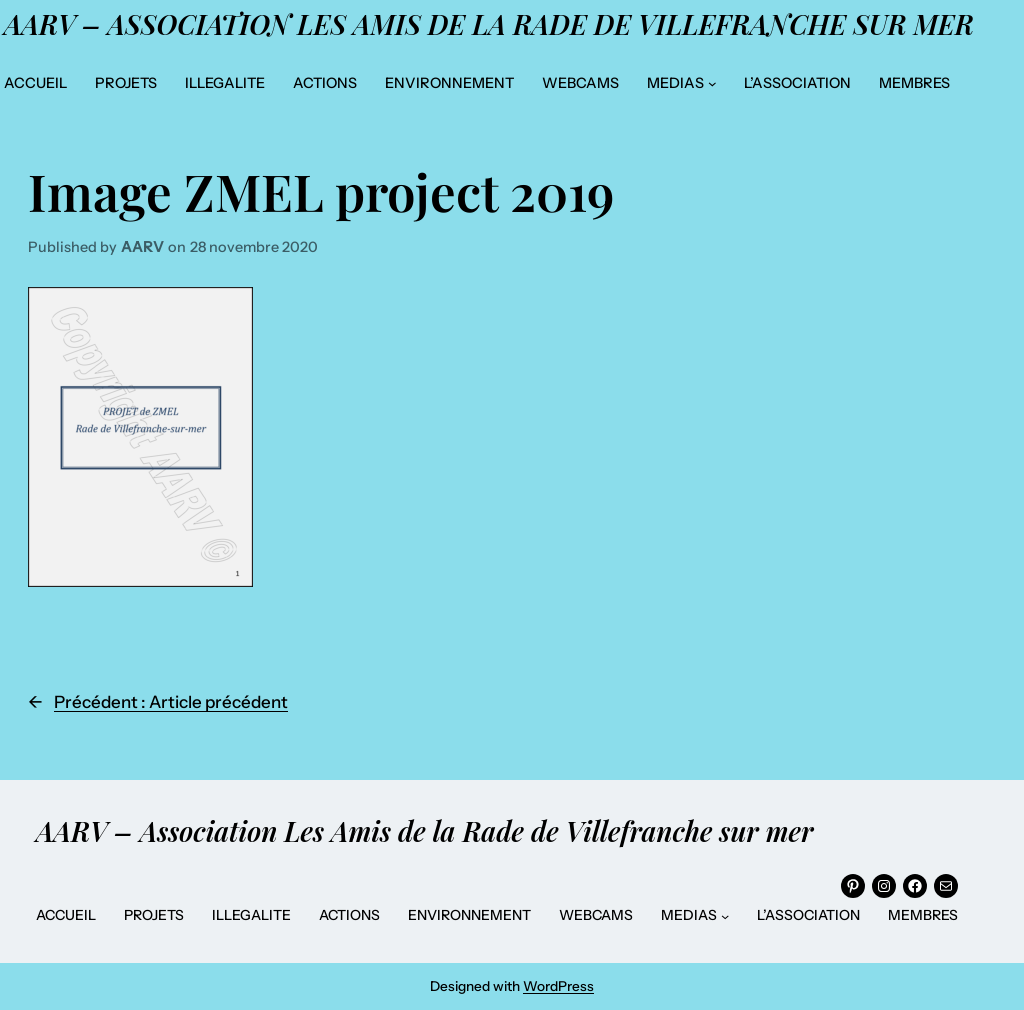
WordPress (558, 986)
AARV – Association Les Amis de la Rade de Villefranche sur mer (489, 24)
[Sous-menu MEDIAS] (712, 83)
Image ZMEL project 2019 (321, 191)
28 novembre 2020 (254, 247)
